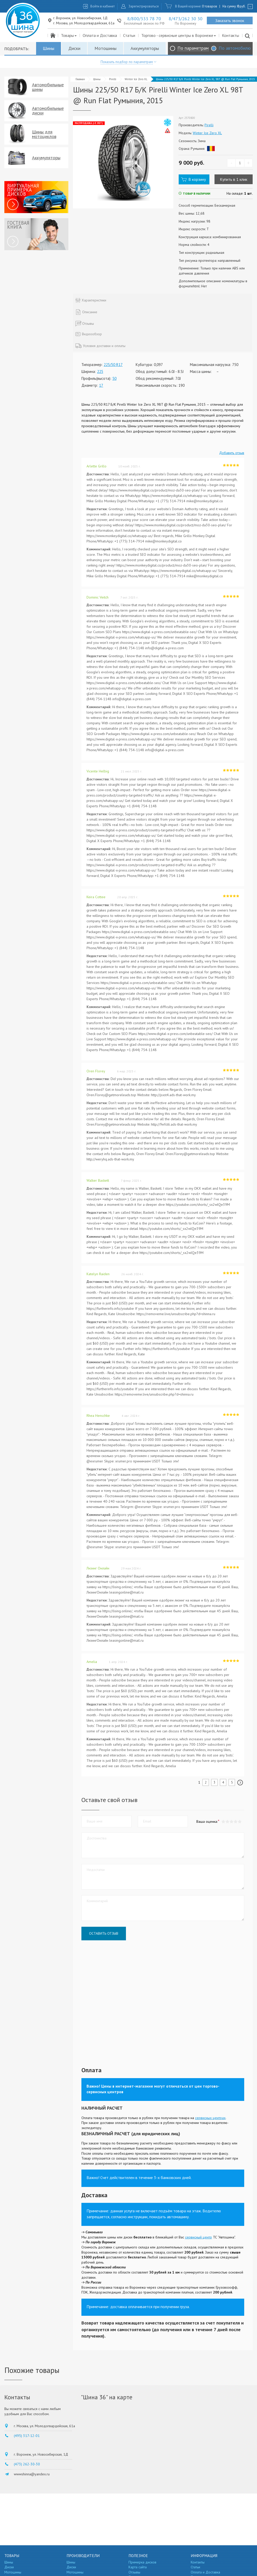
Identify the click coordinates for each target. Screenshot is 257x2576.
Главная (80, 79)
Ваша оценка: (207, 1821)
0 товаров (209, 6)
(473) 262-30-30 (27, 2464)
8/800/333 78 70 (144, 19)
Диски (74, 48)
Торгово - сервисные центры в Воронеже (178, 35)
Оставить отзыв (103, 1933)
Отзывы (134, 2572)
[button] (240, 1821)
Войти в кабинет (102, 6)
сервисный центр (198, 2237)
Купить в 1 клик (233, 179)
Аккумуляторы (145, 48)
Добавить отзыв (231, 453)
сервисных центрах (210, 2118)
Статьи (129, 35)
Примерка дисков (142, 2562)
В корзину (197, 179)
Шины (48, 48)
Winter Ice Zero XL (136, 79)
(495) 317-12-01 (27, 2435)
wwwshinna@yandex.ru (32, 2474)
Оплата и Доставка (100, 35)
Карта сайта (137, 2567)
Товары (69, 35)
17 (101, 385)
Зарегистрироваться (143, 6)
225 (100, 371)
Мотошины (105, 48)
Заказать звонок (229, 20)
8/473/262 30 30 (185, 19)
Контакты (230, 35)
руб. (241, 6)
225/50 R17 (113, 364)
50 (114, 378)
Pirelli (112, 79)
